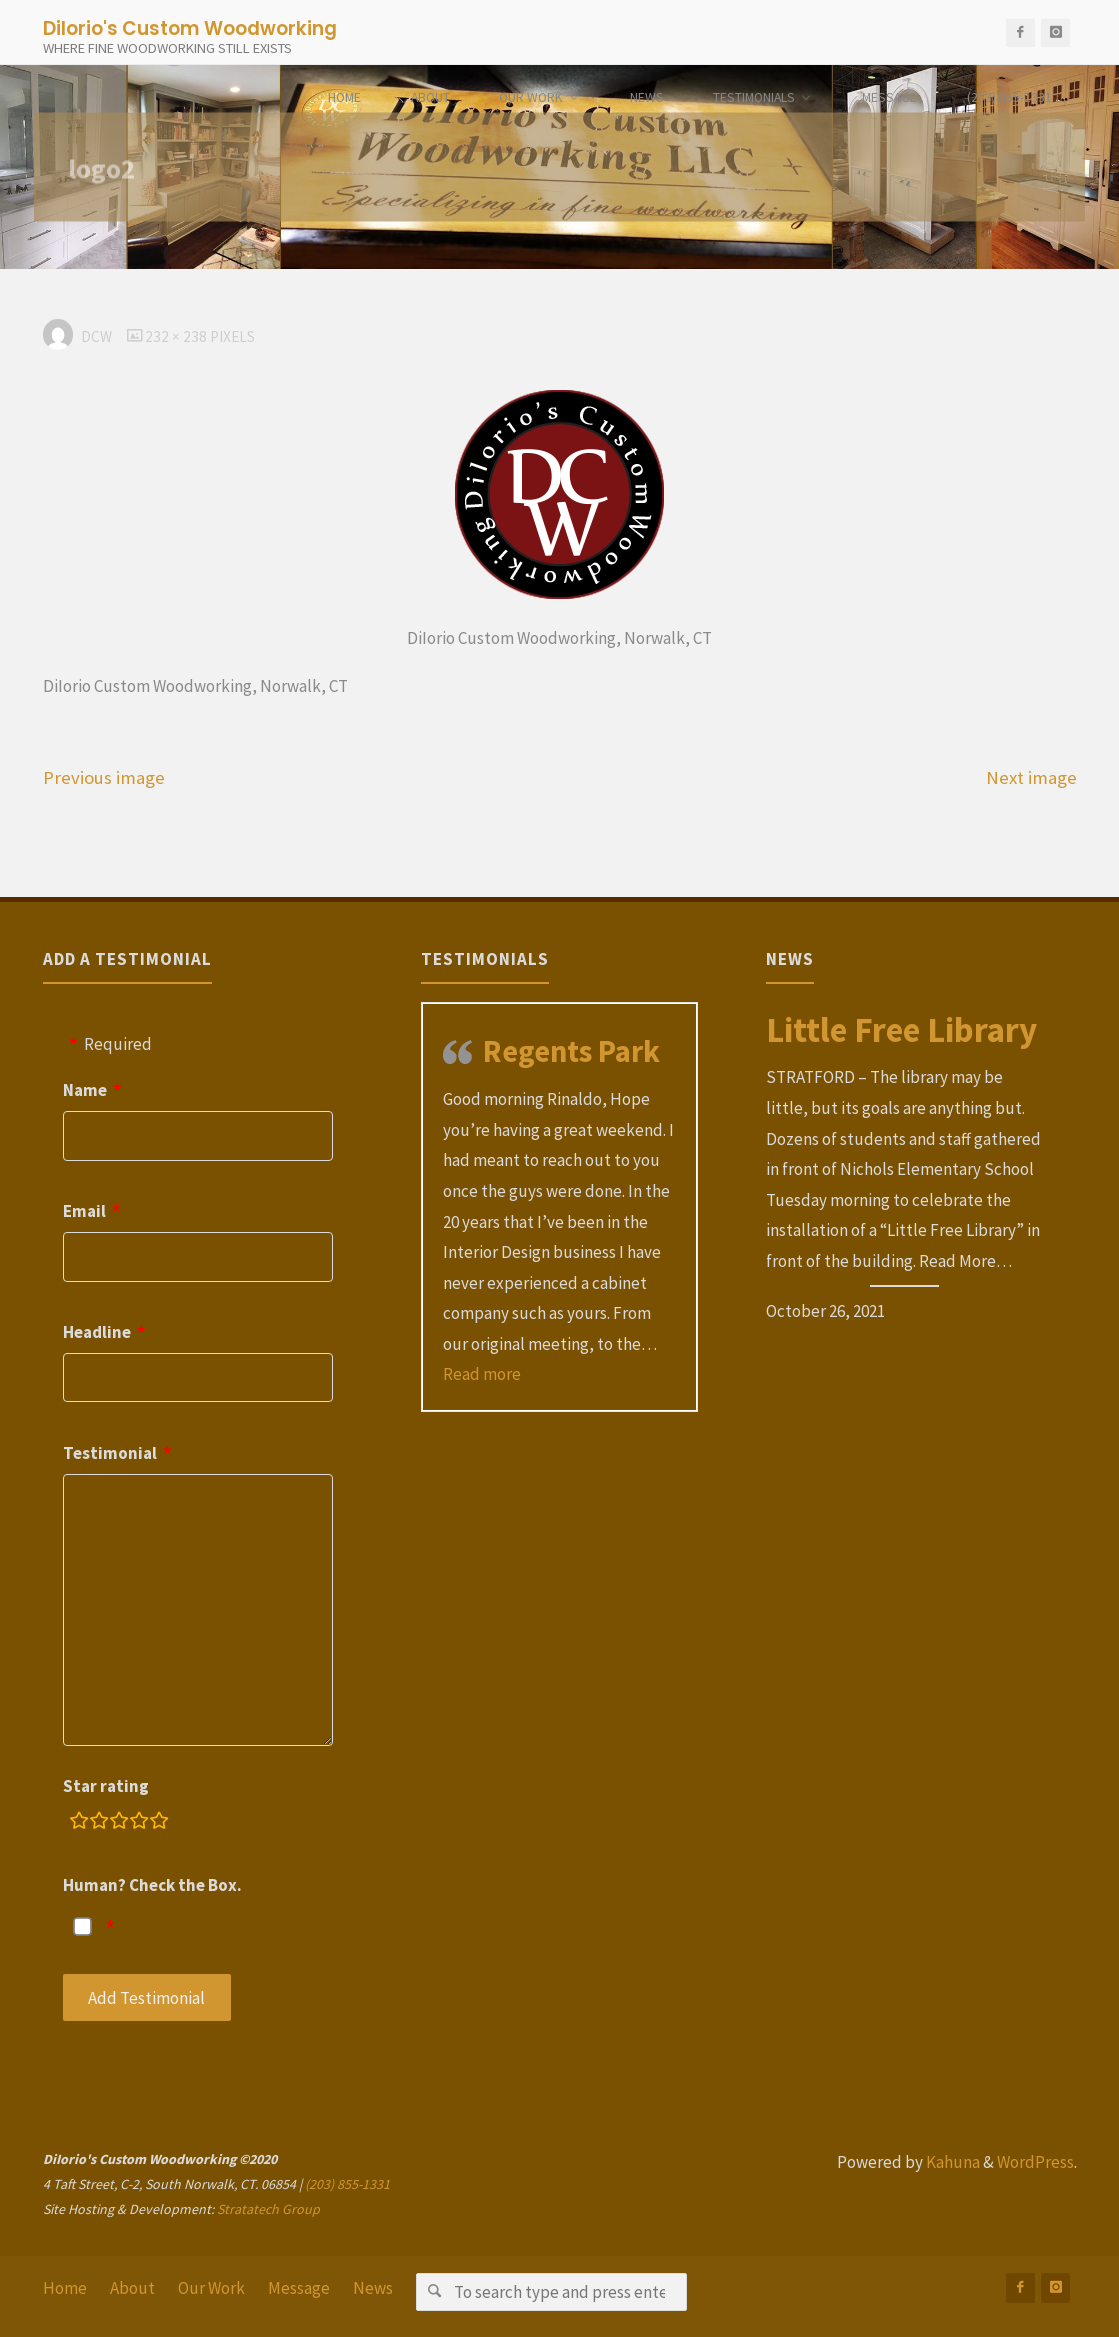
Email (84, 1211)
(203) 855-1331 (347, 2184)
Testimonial (110, 1453)
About (132, 2288)
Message (299, 2288)
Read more (482, 1374)
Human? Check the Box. (152, 1885)
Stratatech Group (268, 2209)
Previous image (104, 777)
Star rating (106, 1786)
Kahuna (951, 2162)
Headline (97, 1332)
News (373, 2288)
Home (65, 2288)
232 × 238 (177, 336)
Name (85, 1090)
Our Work (211, 2288)
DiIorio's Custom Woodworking (190, 27)
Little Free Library (901, 1030)
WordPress (1035, 2162)
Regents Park (571, 1051)
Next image (1031, 777)
